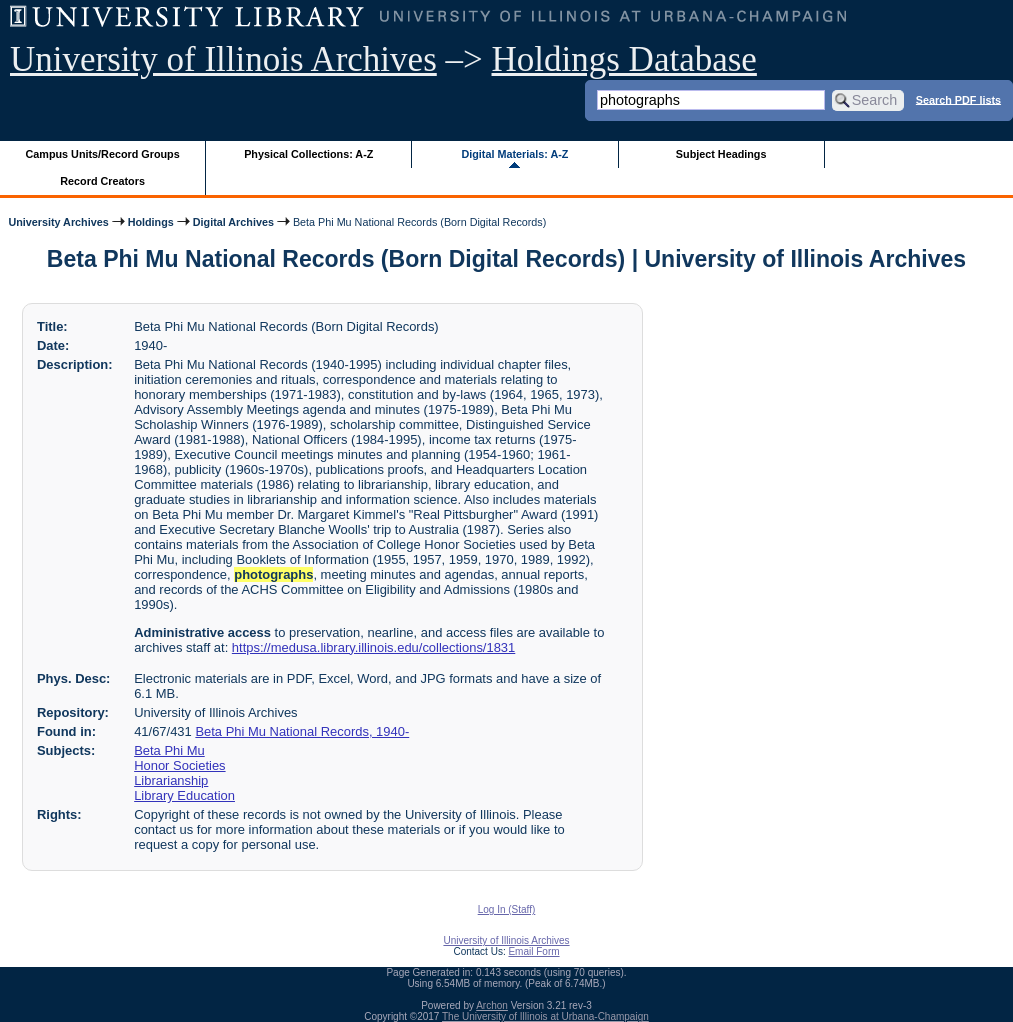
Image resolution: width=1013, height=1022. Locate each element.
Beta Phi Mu (169, 750)
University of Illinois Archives (223, 59)
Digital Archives (233, 222)
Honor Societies (179, 765)
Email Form (533, 951)
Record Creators (102, 181)
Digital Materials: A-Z (514, 154)
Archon (492, 1005)
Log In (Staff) (507, 909)
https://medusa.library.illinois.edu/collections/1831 (373, 647)
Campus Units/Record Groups (103, 154)
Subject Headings (721, 154)
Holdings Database (624, 59)
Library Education (184, 795)
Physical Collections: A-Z (308, 154)
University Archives (58, 222)
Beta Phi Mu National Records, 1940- (302, 731)
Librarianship (171, 780)
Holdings (151, 222)
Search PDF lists (958, 99)
